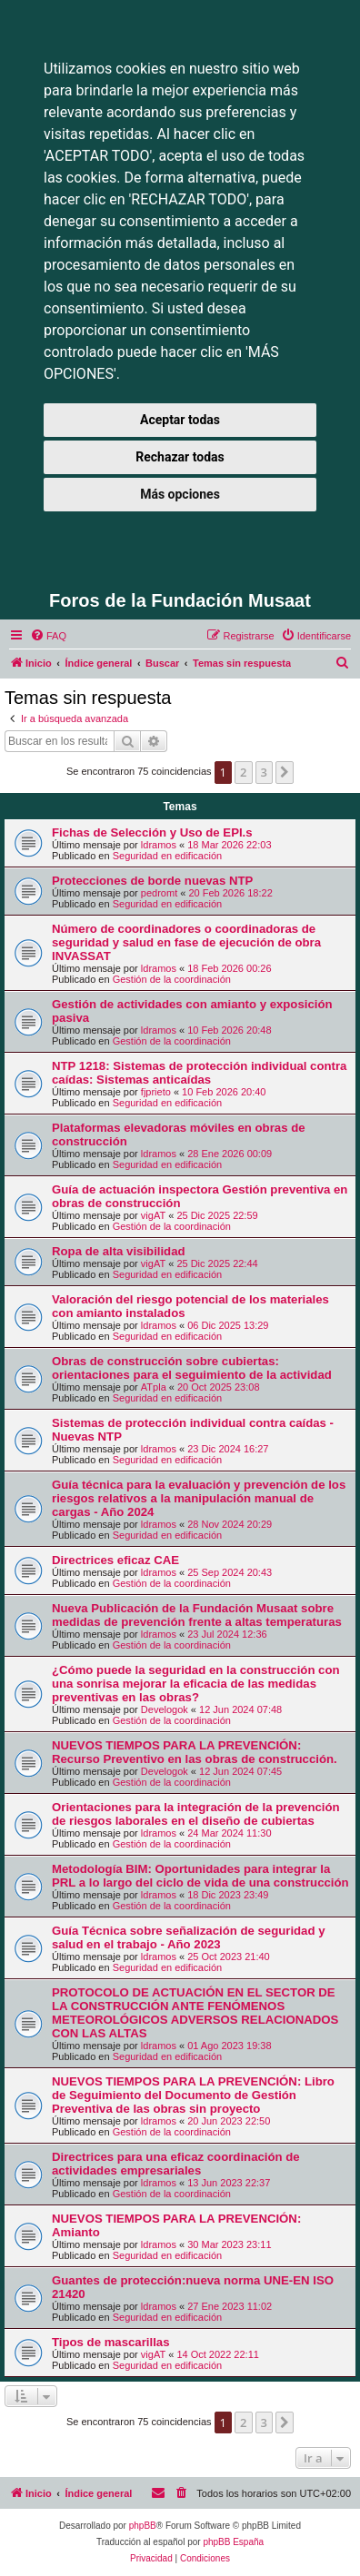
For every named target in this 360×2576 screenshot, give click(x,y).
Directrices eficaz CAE (115, 1560)
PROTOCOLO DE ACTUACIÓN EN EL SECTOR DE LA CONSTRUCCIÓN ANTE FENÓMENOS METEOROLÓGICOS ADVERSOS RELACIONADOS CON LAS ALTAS (195, 2013)
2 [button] (243, 772)
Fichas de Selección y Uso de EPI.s (152, 832)
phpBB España (233, 2542)
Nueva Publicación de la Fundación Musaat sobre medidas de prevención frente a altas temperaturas (197, 1615)
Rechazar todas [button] (179, 457)
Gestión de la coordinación (172, 979)
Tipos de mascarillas (111, 2342)
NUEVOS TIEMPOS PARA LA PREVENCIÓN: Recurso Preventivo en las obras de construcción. (194, 1752)
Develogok (164, 1709)
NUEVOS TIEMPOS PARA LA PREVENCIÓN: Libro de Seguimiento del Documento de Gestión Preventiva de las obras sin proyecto (193, 2095)
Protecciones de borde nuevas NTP (152, 880)
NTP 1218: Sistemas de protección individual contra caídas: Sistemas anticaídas (199, 1072)
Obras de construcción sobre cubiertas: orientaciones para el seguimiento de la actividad (192, 1368)
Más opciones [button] (180, 494)
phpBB (142, 2526)
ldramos (158, 844)
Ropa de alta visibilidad (118, 1251)
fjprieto (156, 1091)
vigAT (153, 1215)
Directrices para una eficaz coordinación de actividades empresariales (176, 2163)
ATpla (153, 1387)
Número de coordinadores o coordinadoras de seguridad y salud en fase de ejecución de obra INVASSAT (186, 942)
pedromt (159, 892)
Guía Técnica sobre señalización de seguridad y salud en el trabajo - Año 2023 (188, 1937)
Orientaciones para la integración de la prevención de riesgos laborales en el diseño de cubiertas (196, 1814)
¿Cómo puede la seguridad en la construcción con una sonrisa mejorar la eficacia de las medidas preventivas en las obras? (196, 1683)
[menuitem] (48, 636)
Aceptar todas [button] (180, 419)
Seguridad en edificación (167, 855)
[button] (284, 772)
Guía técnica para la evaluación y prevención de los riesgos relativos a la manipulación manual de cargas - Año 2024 (198, 1498)
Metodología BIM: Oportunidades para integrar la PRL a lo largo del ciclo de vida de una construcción (200, 1875)
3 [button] (264, 772)
